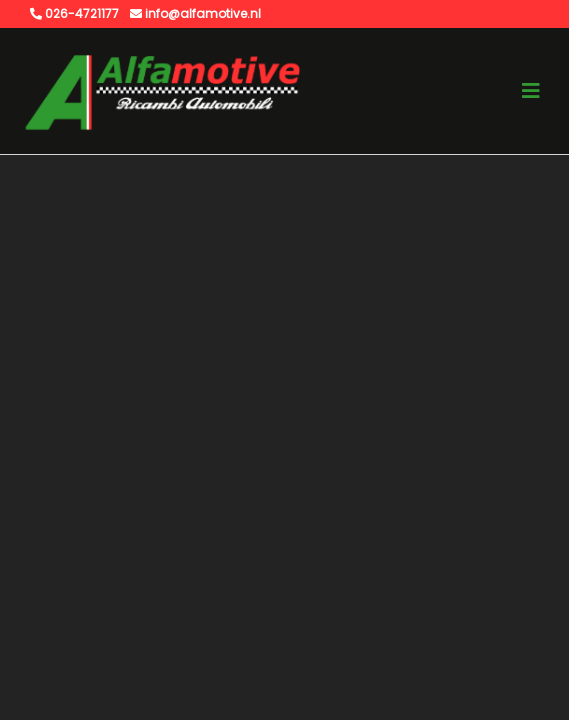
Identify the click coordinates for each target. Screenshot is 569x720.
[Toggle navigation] (531, 91)
